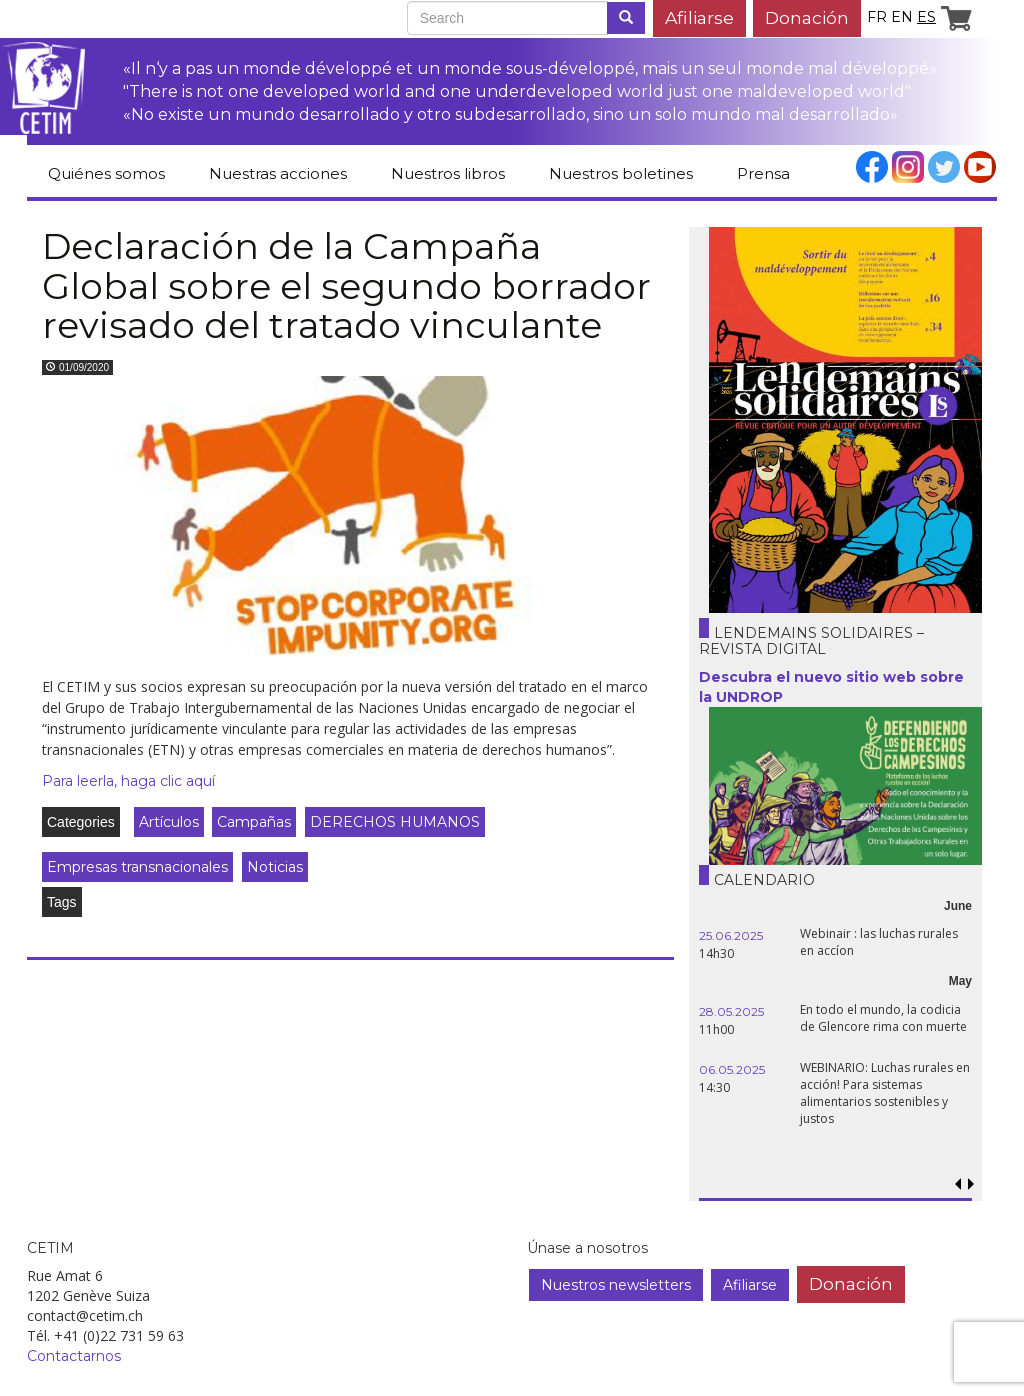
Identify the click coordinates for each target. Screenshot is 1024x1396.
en (902, 17)
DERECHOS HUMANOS (395, 822)
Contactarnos (74, 1356)
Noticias (275, 867)
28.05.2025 (731, 1011)
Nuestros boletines (621, 173)
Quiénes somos (106, 173)
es (926, 17)
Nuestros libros (448, 173)
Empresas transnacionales (137, 867)
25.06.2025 (731, 935)
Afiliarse (699, 17)
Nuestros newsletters (616, 1285)
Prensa (763, 173)
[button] (971, 1184)
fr (877, 17)
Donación (807, 17)
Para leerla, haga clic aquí (128, 781)
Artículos (169, 822)
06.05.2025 (732, 1069)
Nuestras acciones (278, 173)
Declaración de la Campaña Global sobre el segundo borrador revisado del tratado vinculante (346, 285)
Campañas (254, 822)
